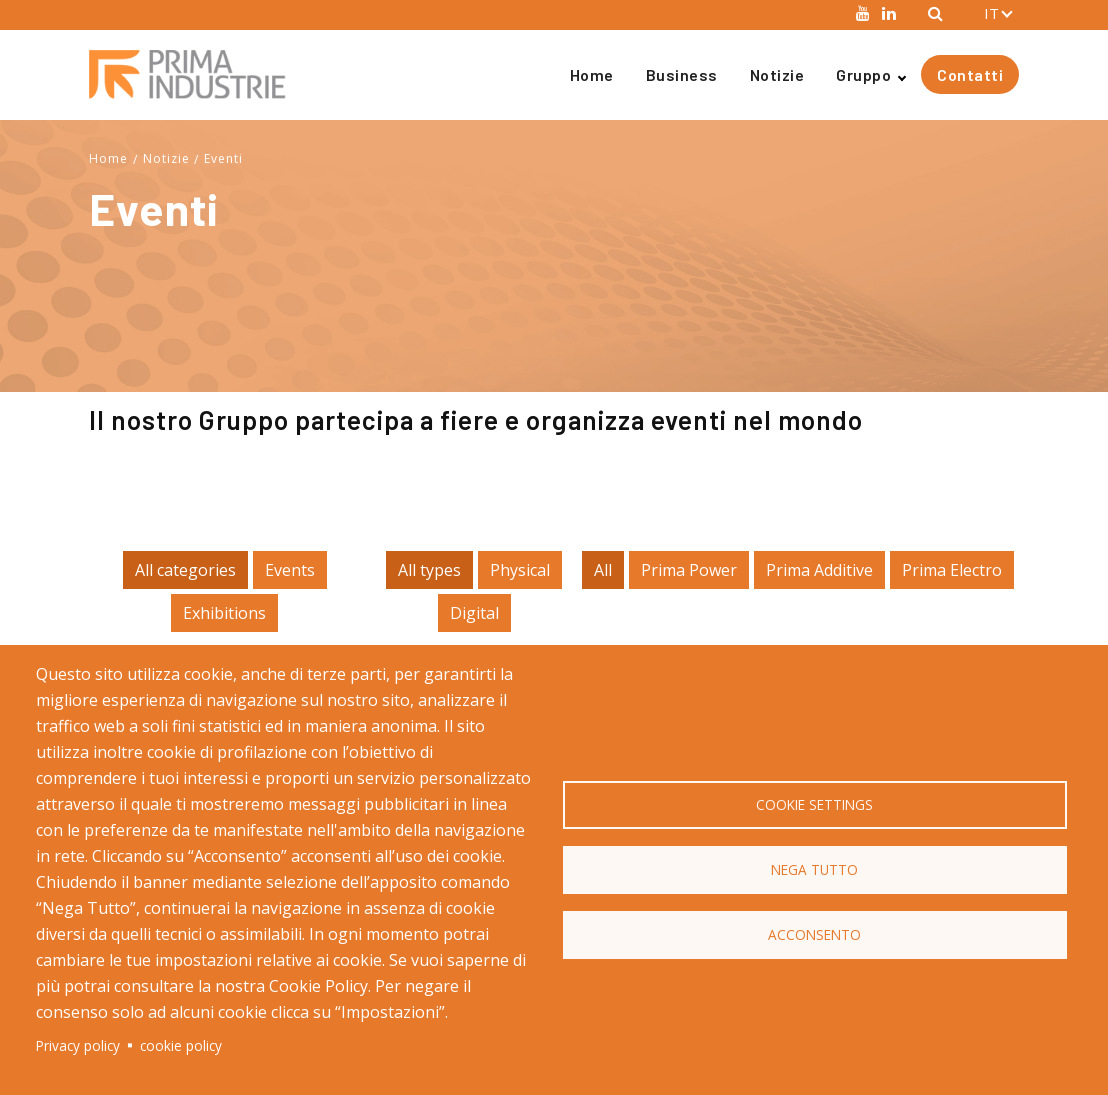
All (603, 570)
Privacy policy (78, 1045)
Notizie (777, 74)
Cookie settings (814, 804)
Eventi (223, 158)
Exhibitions (224, 613)
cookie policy (181, 1045)
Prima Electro (952, 570)
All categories (185, 570)
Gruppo (863, 74)
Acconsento (814, 934)
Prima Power (689, 570)
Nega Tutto (814, 869)
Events (290, 570)
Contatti (970, 74)
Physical (520, 570)
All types (429, 570)
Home (592, 74)
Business (682, 74)
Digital (474, 613)
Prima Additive (819, 570)
